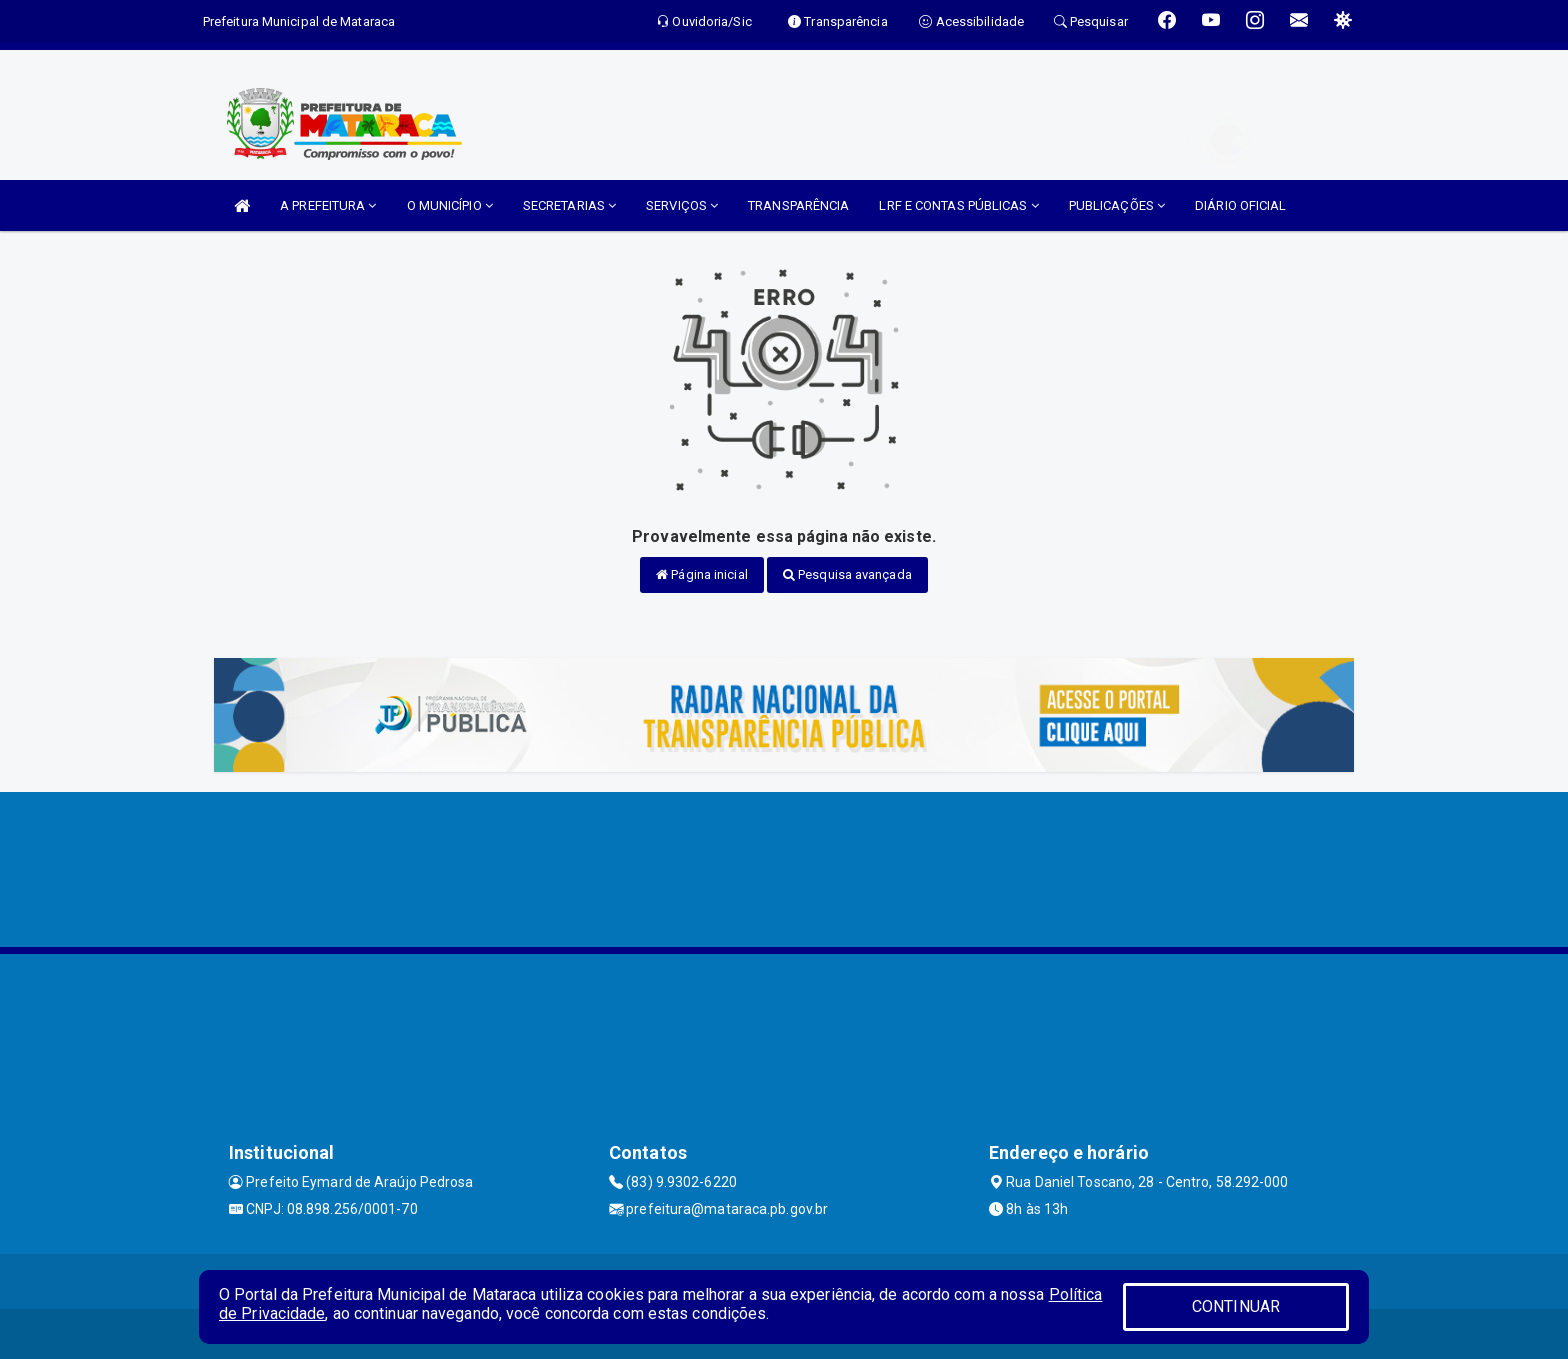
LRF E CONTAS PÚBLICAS (958, 205)
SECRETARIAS (569, 205)
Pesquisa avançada (847, 574)
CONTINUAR (1236, 1306)
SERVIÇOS (682, 205)
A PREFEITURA (328, 205)
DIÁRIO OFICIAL (1240, 205)
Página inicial (702, 574)
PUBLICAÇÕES (1117, 205)
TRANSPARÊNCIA (798, 205)
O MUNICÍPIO (450, 205)
